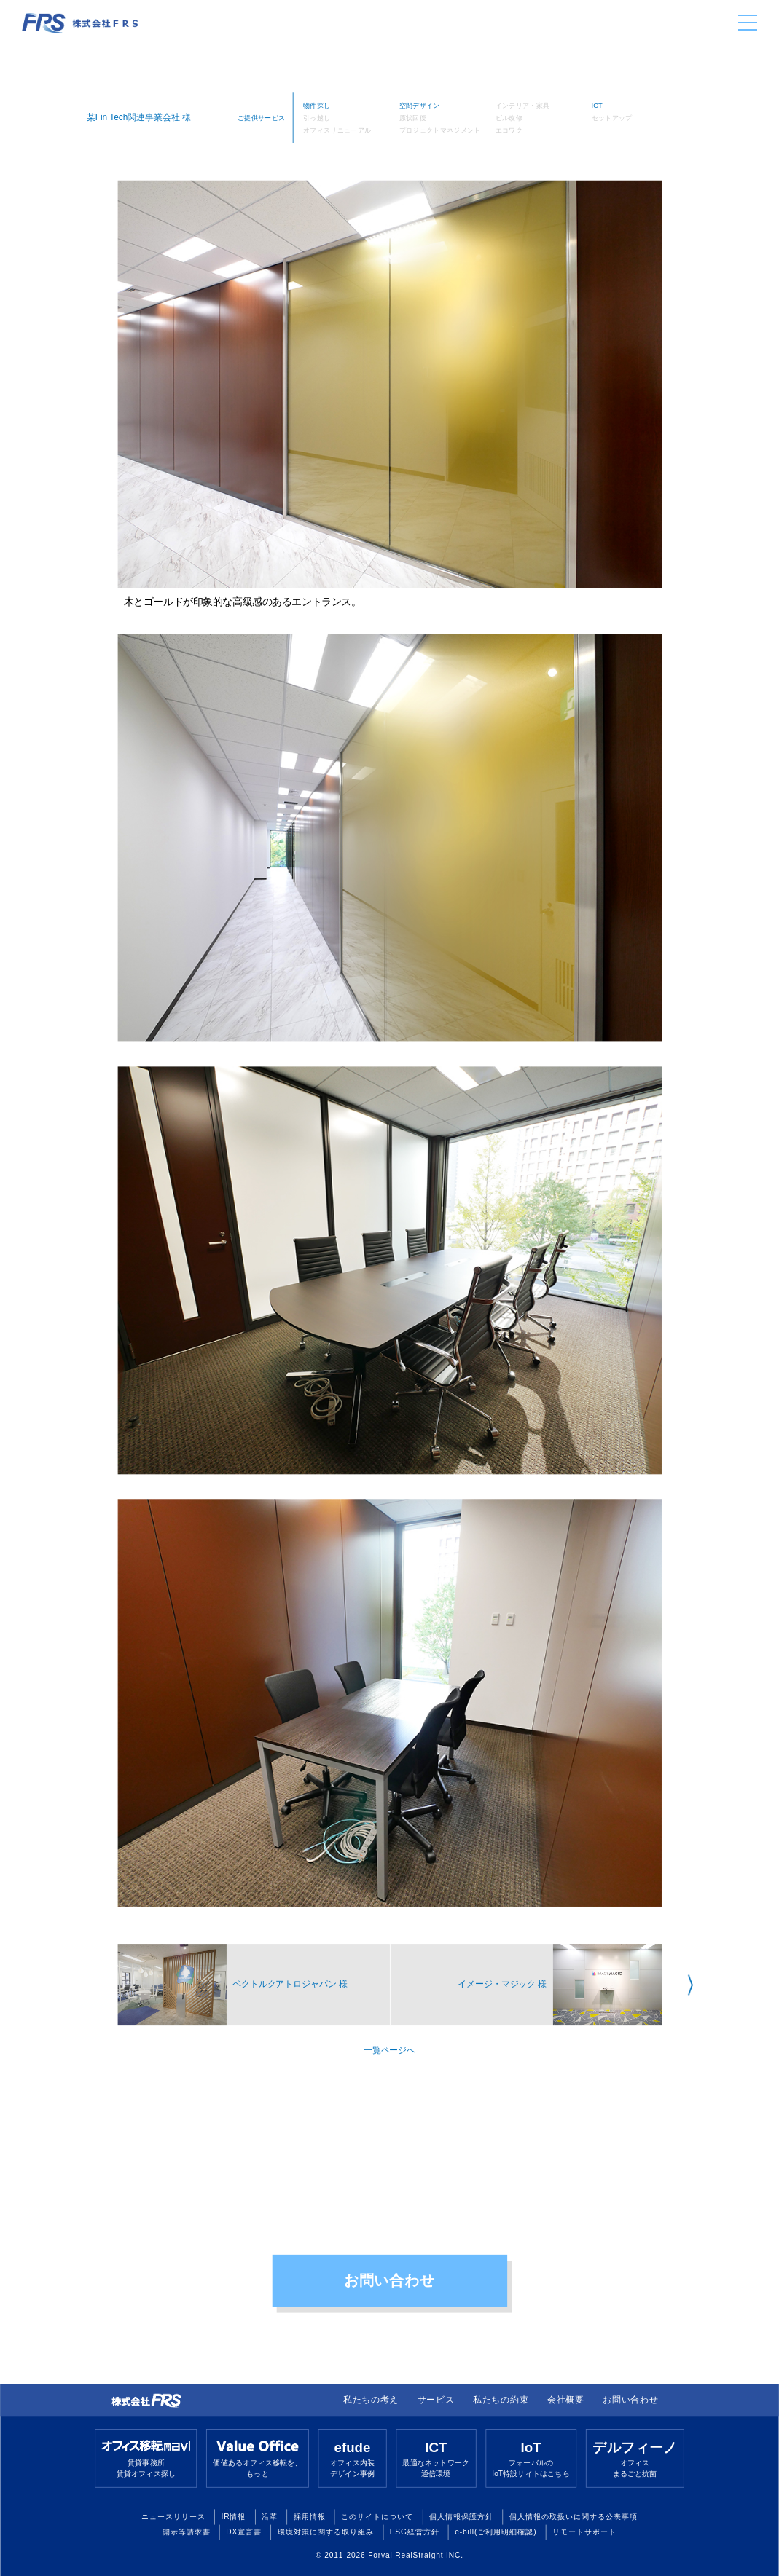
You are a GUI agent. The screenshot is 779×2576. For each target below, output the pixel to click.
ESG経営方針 (414, 2531)
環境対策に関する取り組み (326, 2531)
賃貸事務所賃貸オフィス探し (146, 2457)
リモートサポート (584, 2531)
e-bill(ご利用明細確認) (495, 2531)
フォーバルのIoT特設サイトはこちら (530, 2457)
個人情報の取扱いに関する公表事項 (573, 2516)
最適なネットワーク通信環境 (435, 2457)
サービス (436, 2400)
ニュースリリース (173, 2516)
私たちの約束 (500, 2400)
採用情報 (310, 2516)
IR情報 (234, 2516)
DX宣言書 (244, 2531)
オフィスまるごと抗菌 (634, 2457)
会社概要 (565, 2400)
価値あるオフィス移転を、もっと (257, 2457)
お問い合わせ (390, 2280)
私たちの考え (371, 2400)
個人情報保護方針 (461, 2516)
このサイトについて (377, 2516)
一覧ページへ (389, 2050)
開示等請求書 (187, 2531)
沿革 (270, 2516)
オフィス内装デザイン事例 (352, 2457)
